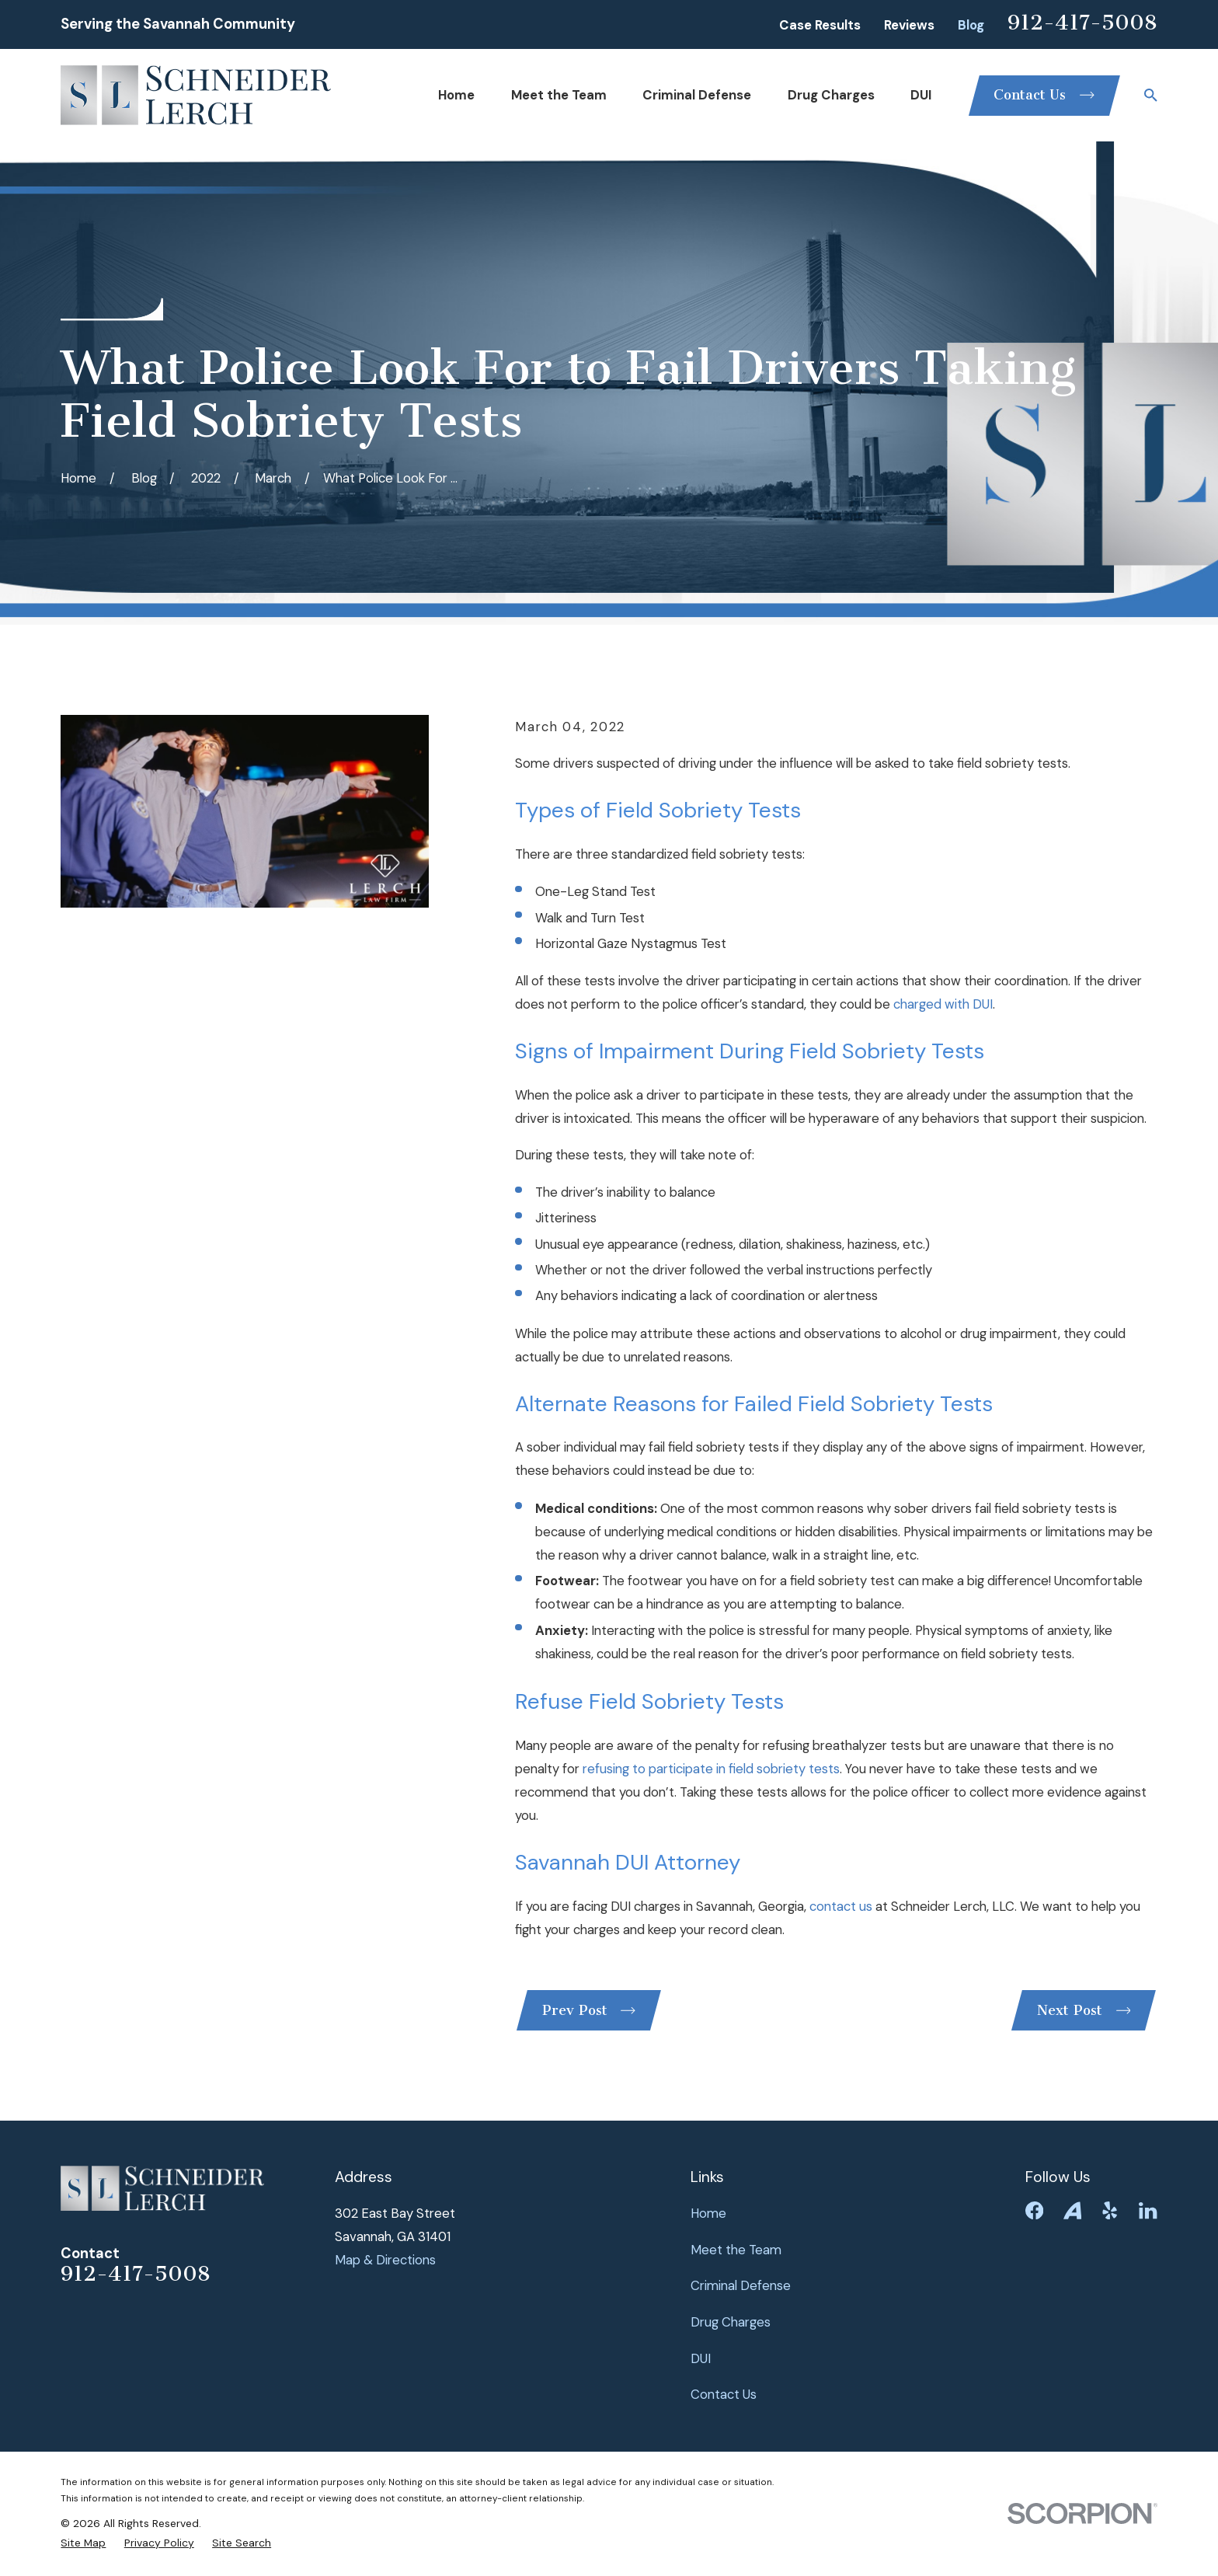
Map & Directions (385, 2259)
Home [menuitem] (456, 94)
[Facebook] (1034, 2210)
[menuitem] (83, 2543)
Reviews (909, 24)
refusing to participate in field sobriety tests (711, 1768)
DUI (701, 2358)
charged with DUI (943, 1004)
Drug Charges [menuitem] (831, 94)
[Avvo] (1072, 2210)
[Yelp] (1110, 2210)
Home (708, 2213)
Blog (971, 24)
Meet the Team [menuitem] (559, 94)
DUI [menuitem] (920, 94)
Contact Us (724, 2394)
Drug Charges (731, 2321)
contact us (840, 1906)
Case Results (820, 24)
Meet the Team (736, 2249)
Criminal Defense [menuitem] (696, 94)
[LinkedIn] (1148, 2210)
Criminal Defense (741, 2285)
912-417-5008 (1082, 22)
